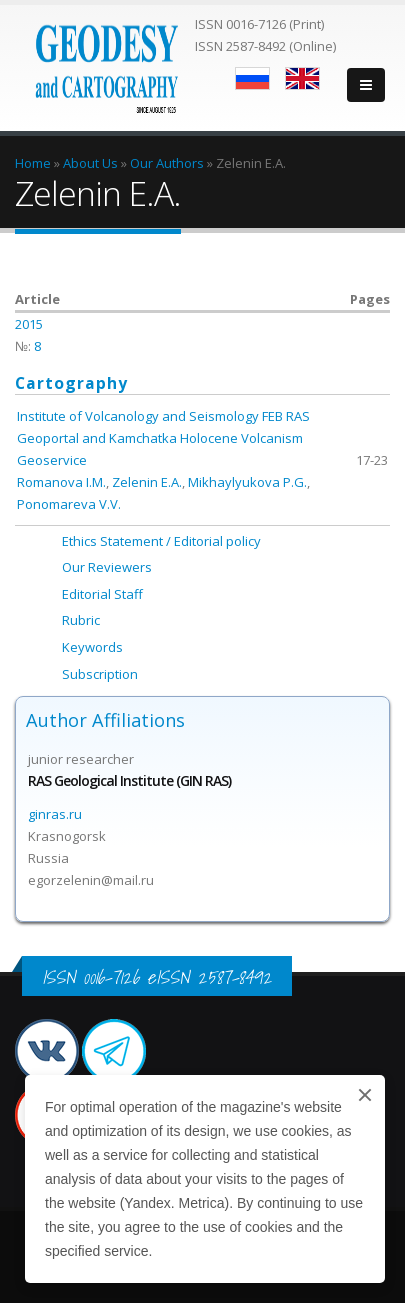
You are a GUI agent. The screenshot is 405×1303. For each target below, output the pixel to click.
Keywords (92, 647)
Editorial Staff (102, 594)
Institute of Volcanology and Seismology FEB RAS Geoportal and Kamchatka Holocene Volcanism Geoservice (163, 438)
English (302, 78)
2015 (29, 324)
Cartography (71, 383)
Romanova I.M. (61, 482)
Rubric (81, 620)
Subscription (100, 674)
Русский (252, 78)
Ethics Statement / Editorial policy (161, 541)
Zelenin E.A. (147, 482)
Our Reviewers (107, 567)
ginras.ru (55, 814)
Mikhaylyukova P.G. (247, 482)
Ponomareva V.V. (69, 504)
